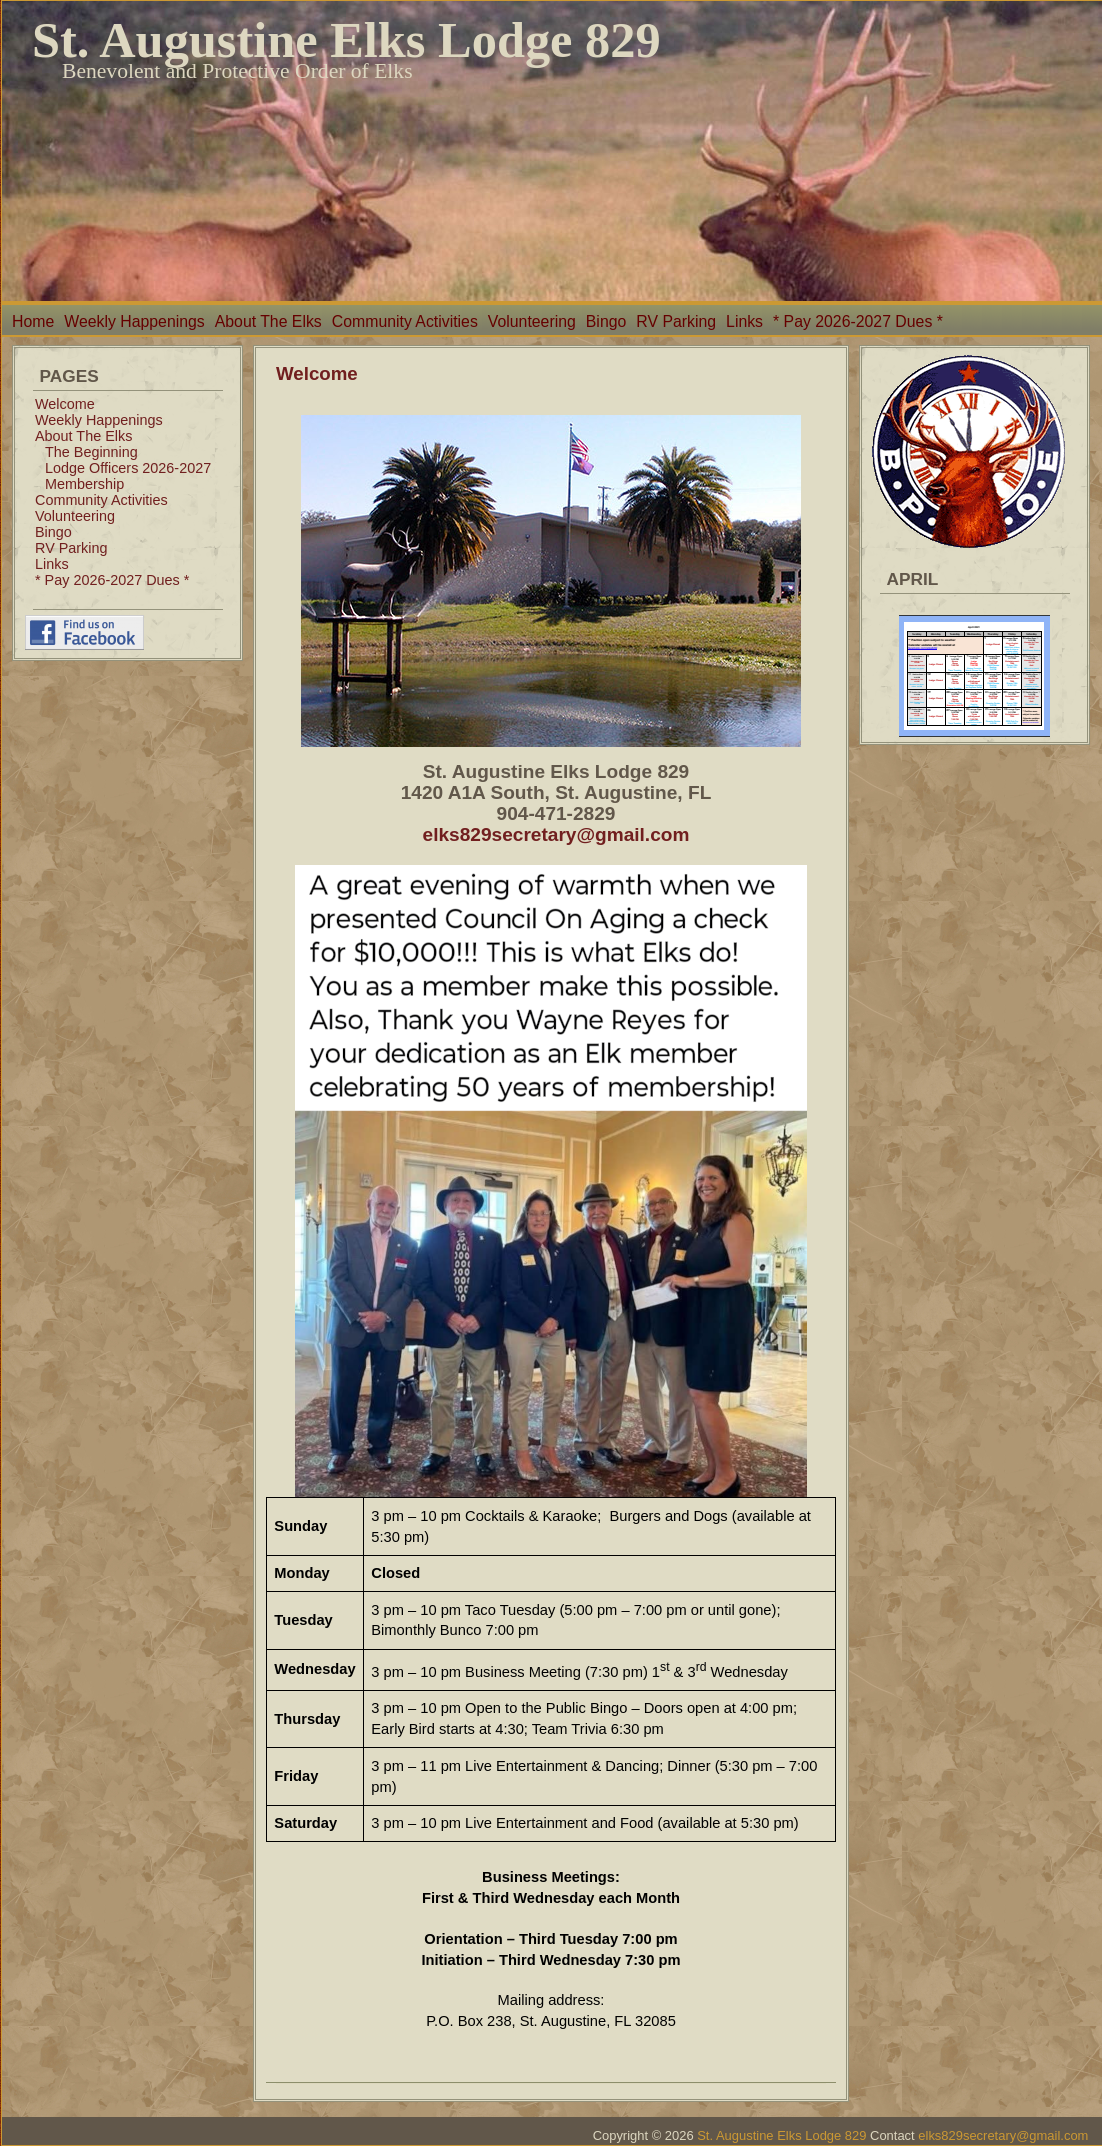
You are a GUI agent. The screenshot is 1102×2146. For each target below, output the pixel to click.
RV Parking (676, 321)
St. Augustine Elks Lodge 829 (346, 40)
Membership (84, 484)
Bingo (606, 321)
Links (744, 321)
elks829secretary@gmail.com (556, 834)
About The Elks (268, 321)
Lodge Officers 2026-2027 (128, 468)
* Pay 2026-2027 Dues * (858, 321)
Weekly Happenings (134, 321)
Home (33, 321)
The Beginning (91, 452)
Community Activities (405, 321)
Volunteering (532, 321)
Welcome (65, 404)
